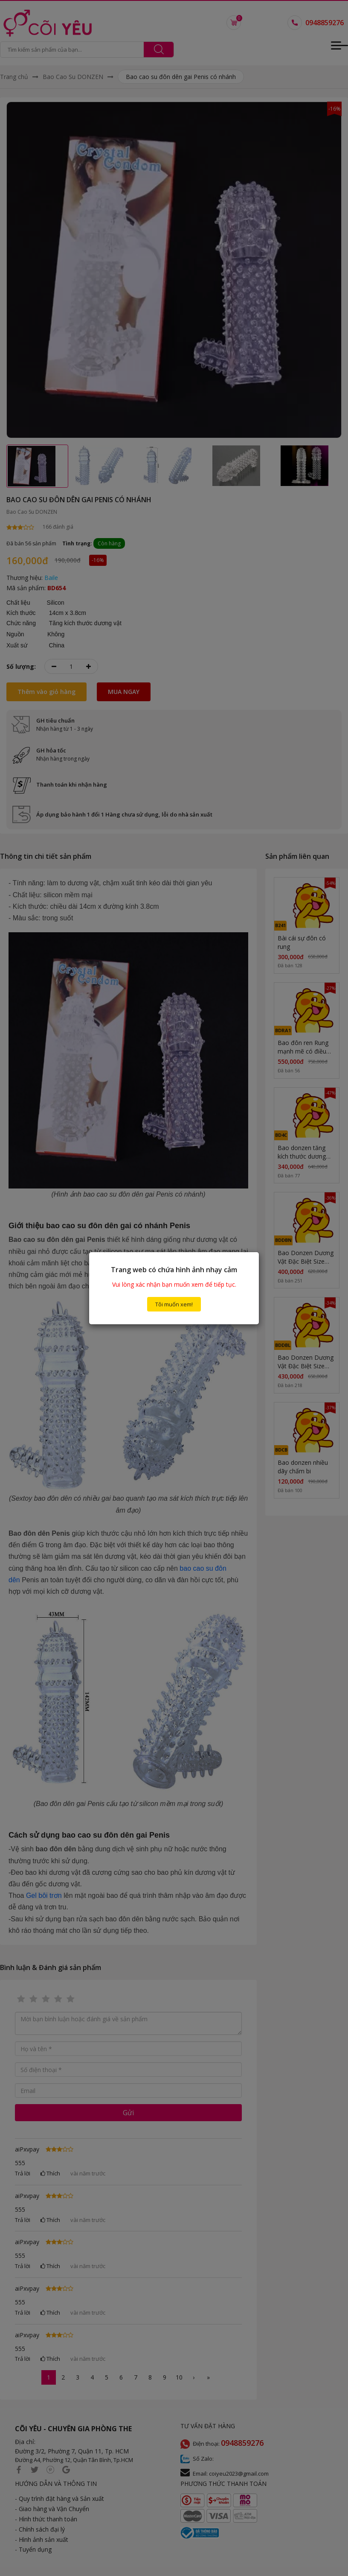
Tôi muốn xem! (174, 1304)
